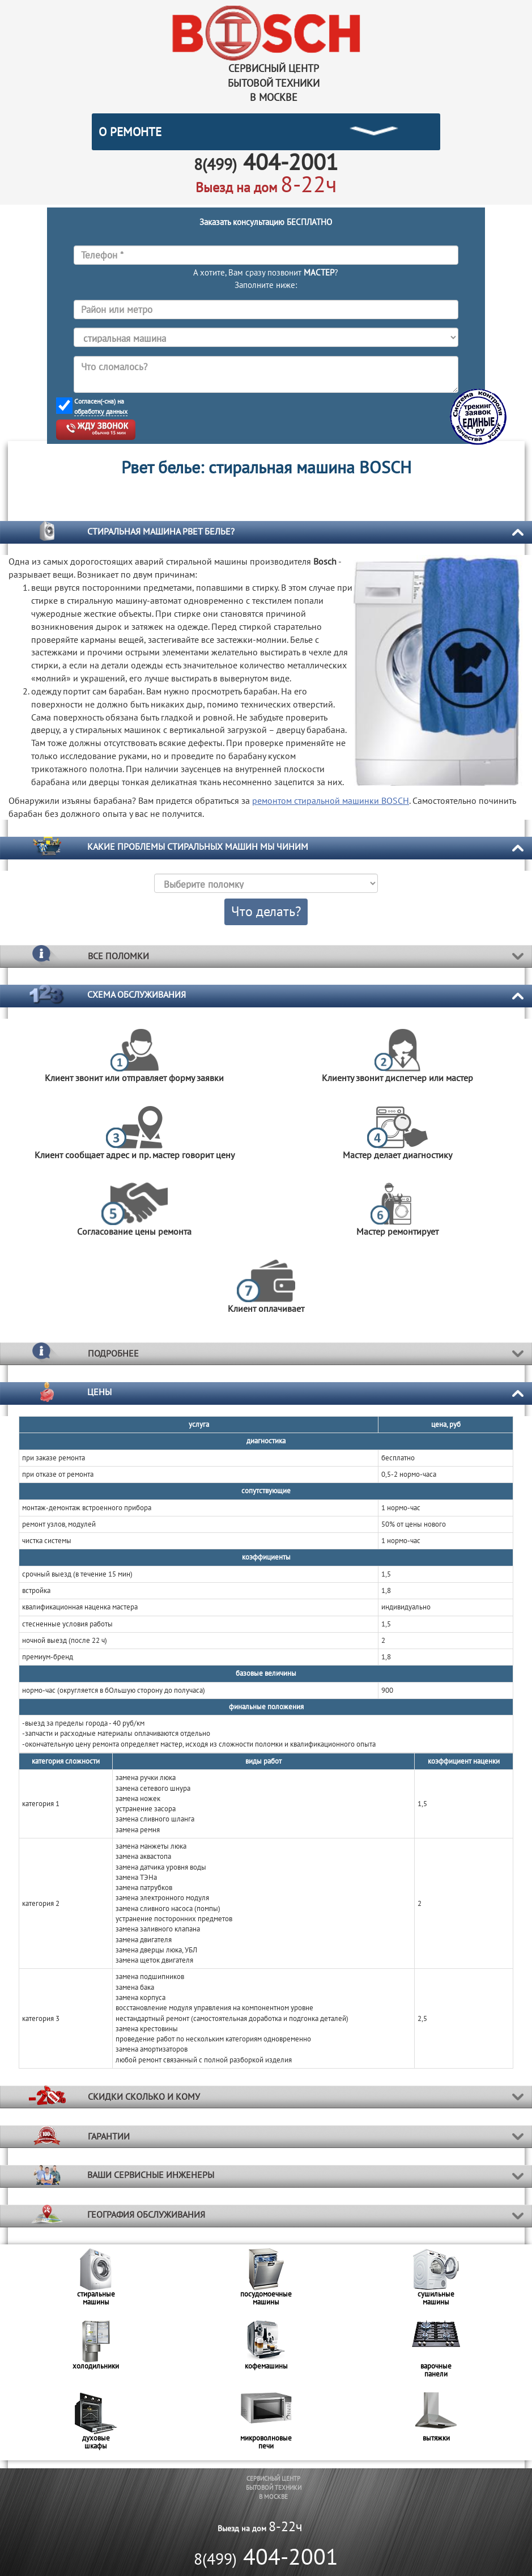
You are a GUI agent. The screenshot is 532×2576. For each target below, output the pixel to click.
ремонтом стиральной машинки (330, 800)
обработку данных (100, 411)
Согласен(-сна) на (100, 406)
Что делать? (266, 911)
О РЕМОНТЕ (130, 131)
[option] (96, 2280)
